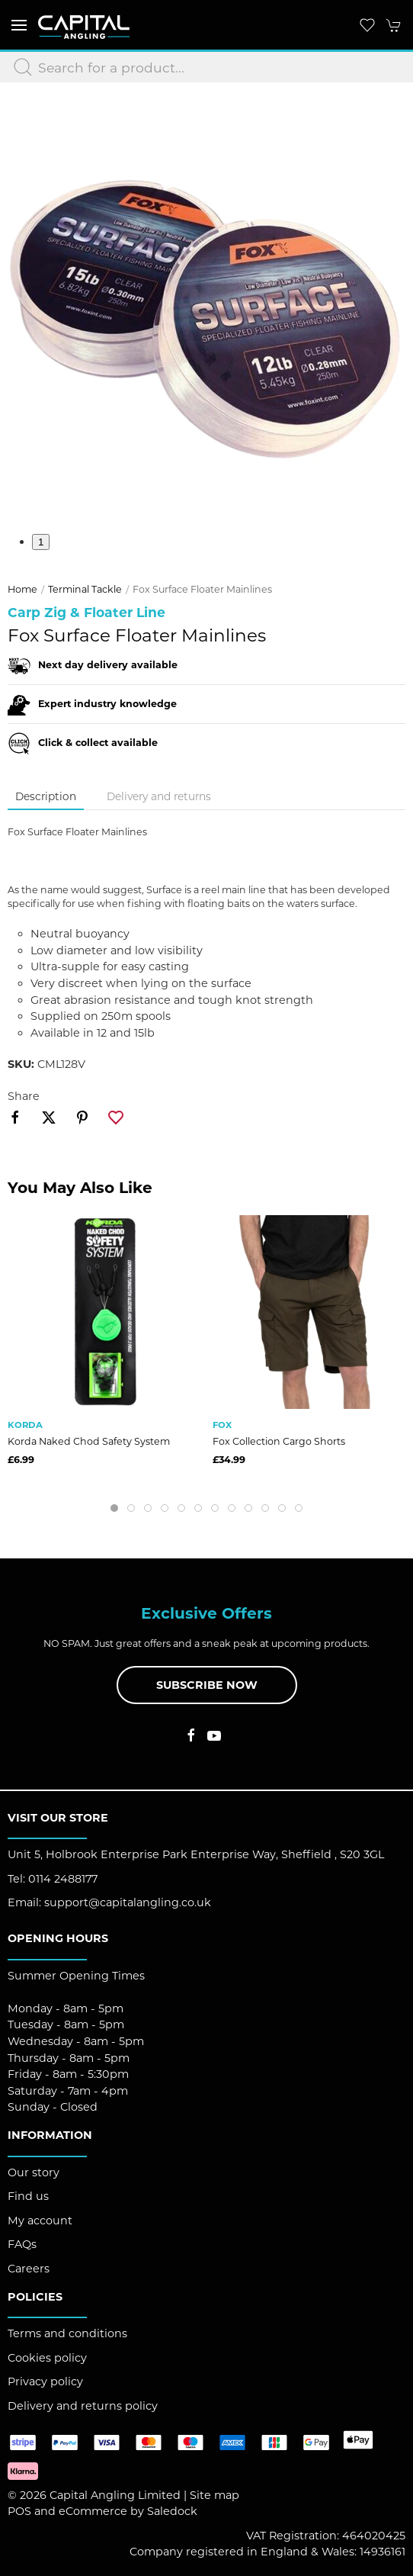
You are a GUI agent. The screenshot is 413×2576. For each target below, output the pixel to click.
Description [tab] (45, 796)
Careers (29, 2268)
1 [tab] (40, 542)
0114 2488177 (63, 1879)
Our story (33, 2172)
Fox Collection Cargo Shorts (279, 1441)
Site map (214, 2495)
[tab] (114, 1508)
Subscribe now (207, 1685)
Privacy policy (45, 2381)
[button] (19, 25)
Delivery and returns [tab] (159, 796)
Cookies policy (47, 2358)
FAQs (22, 2244)
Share (24, 1096)
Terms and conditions (67, 2333)
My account (40, 2220)
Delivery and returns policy (83, 2406)
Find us (28, 2196)
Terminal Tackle (85, 589)
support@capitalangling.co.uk (127, 1902)
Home (22, 589)
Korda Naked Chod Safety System (89, 1441)
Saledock (172, 2511)
